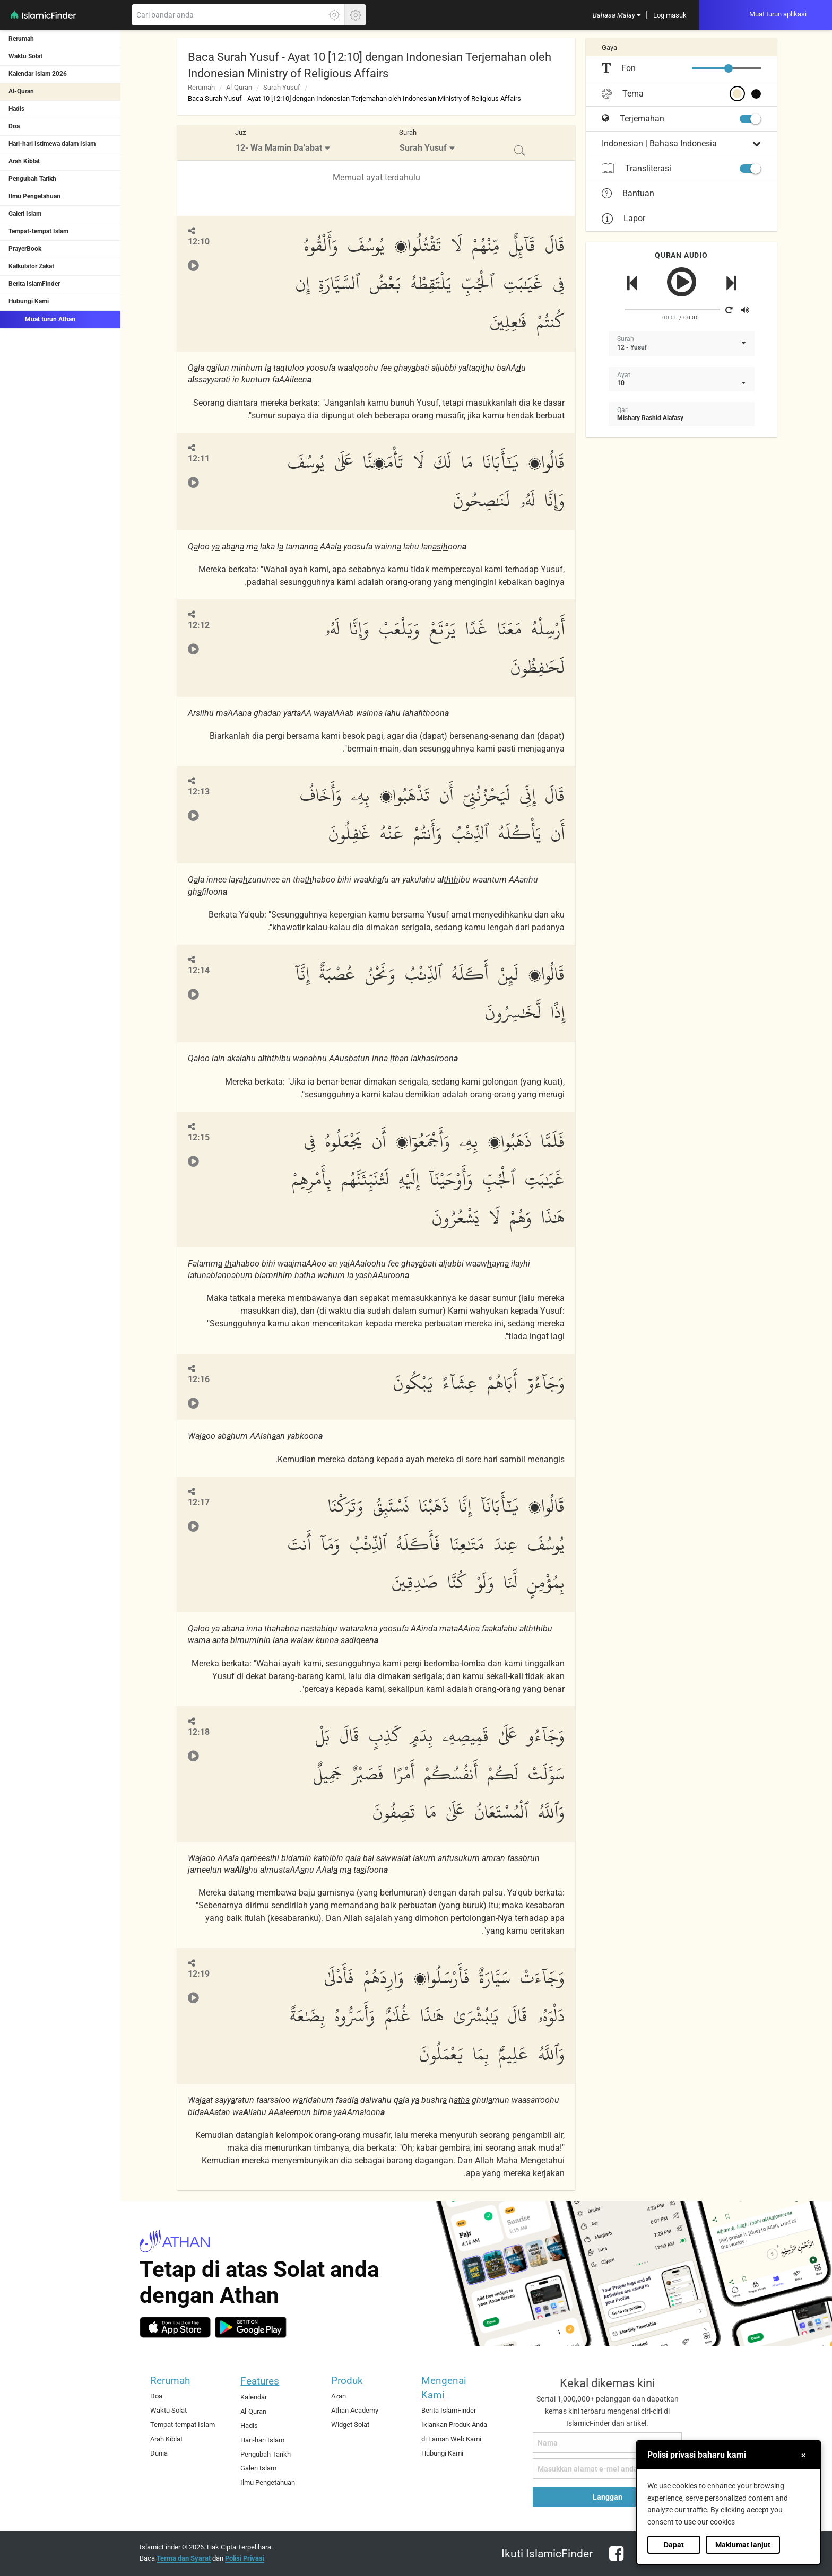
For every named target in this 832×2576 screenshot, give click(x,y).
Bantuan (628, 193)
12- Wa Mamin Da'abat (279, 148)
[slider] (728, 68)
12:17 (199, 1502)
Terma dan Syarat (184, 2558)
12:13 (199, 792)
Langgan (607, 2497)
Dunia (159, 2453)
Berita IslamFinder (34, 283)
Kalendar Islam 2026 (37, 73)
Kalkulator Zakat (31, 266)
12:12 (199, 625)
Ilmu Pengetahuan (34, 196)
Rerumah (21, 38)
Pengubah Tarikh (32, 178)
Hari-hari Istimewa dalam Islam (52, 143)
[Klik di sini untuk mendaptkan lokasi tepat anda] (334, 15)
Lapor (623, 218)
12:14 (199, 970)
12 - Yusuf (632, 347)
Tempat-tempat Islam (38, 231)
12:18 (199, 1732)
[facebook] (613, 2560)
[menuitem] (616, 14)
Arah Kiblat (24, 161)
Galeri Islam (24, 213)
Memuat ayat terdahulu (376, 177)
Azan (338, 2396)
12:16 (199, 1379)
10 (621, 383)
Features (259, 2381)
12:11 (199, 458)
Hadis (16, 108)
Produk (347, 2380)
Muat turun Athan (41, 319)
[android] (251, 2327)
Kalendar (253, 2397)
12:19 (199, 1974)
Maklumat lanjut (742, 2544)
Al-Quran (21, 91)
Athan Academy (354, 2410)
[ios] (175, 2327)
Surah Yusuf (281, 87)
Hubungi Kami (28, 301)
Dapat (674, 2544)
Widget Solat (350, 2425)
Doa (14, 126)
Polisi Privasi (244, 2558)
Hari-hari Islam (262, 2440)
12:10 (199, 242)
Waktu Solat (25, 56)
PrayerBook (24, 248)
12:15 (199, 1137)
